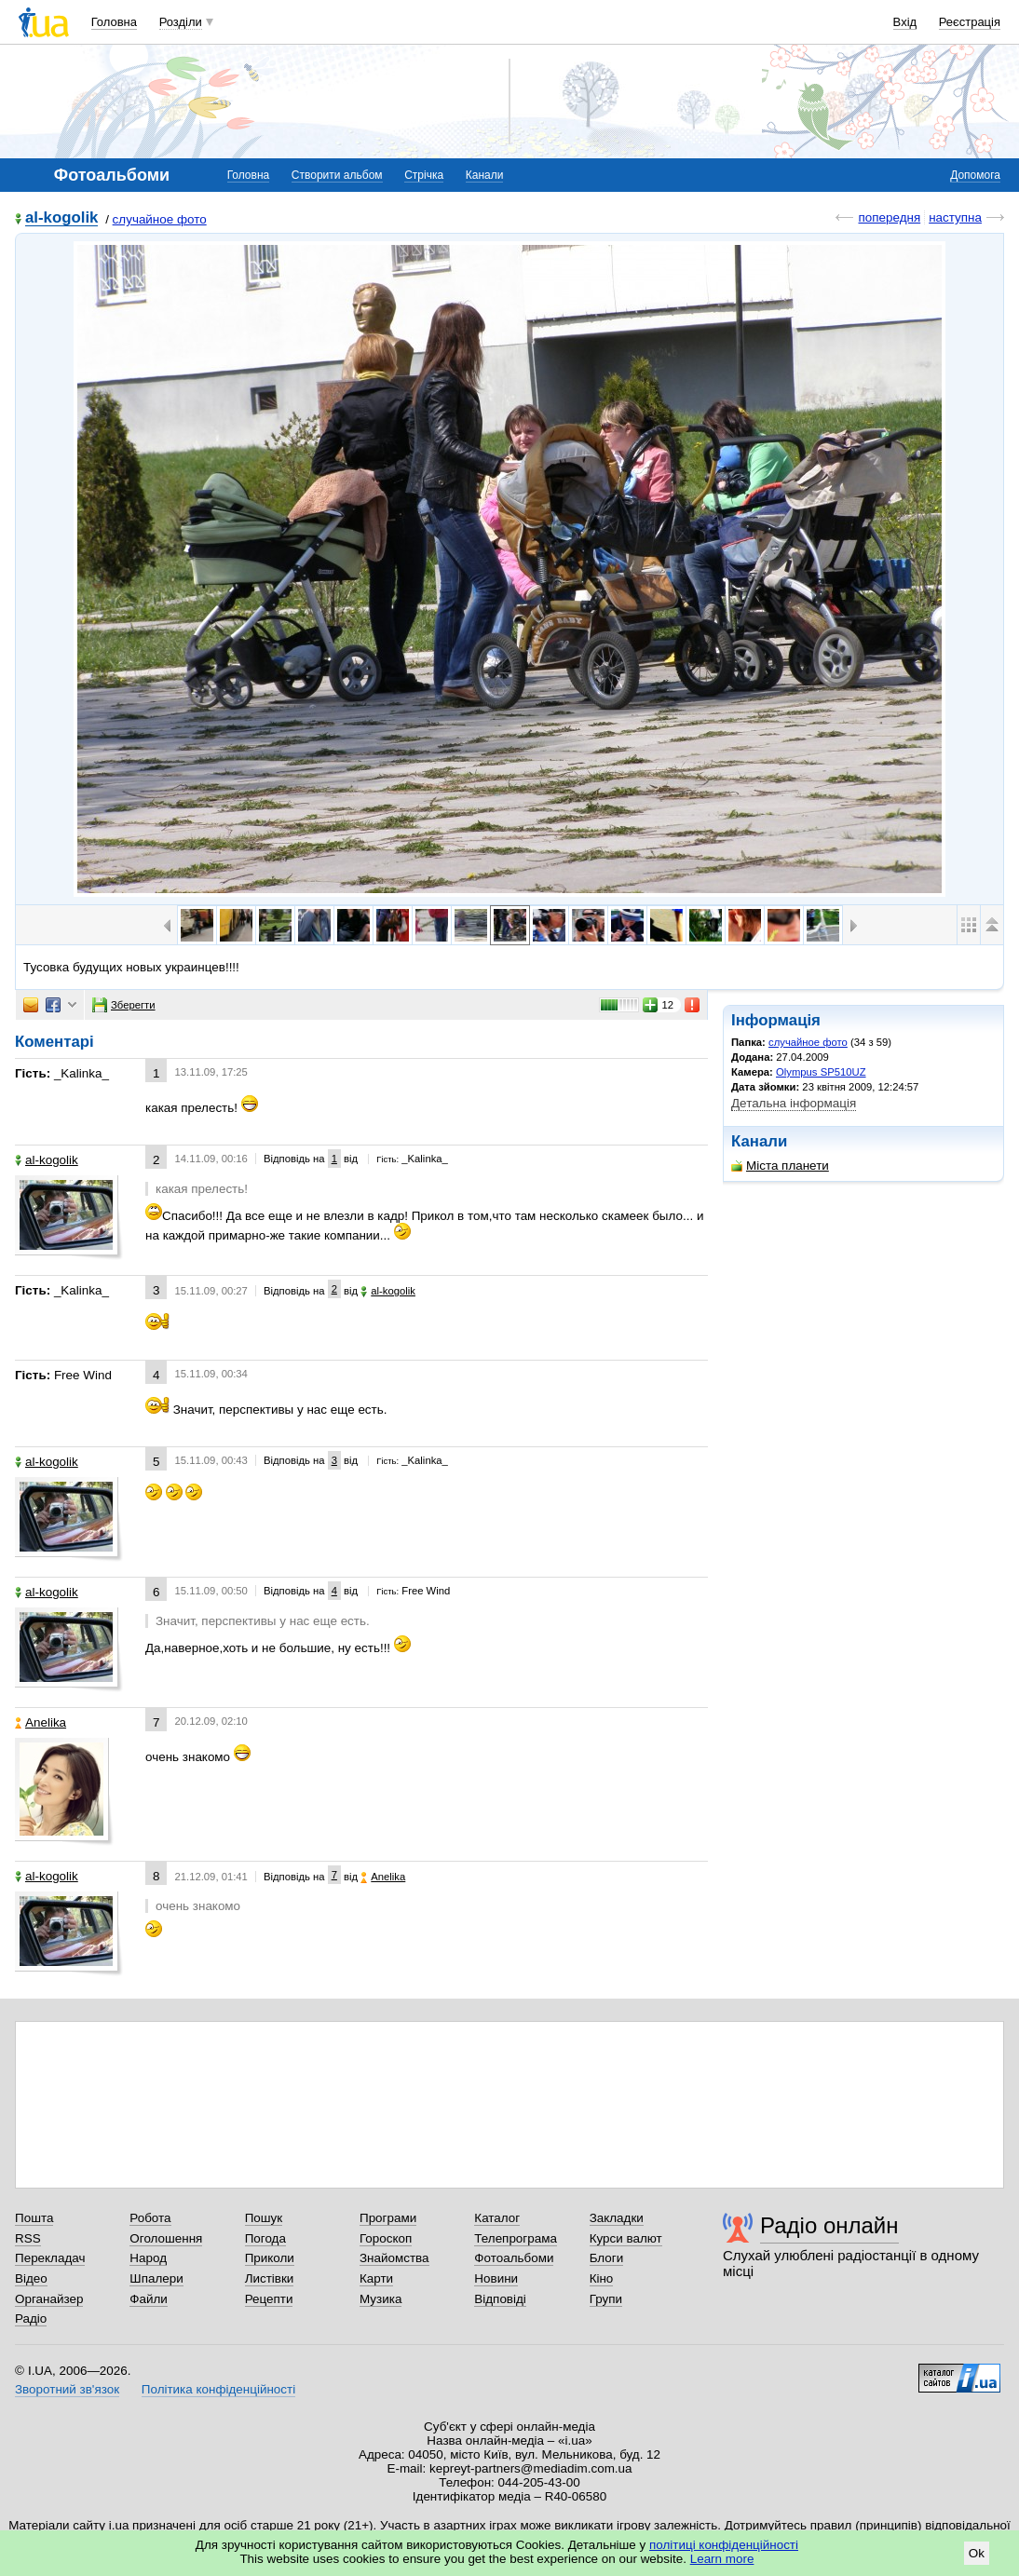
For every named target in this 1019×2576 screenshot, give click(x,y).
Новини (496, 2278)
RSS (28, 2238)
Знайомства (394, 2258)
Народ (148, 2258)
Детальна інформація (793, 1103)
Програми (388, 2218)
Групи (606, 2299)
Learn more (722, 2559)
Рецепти (269, 2299)
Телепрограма (515, 2238)
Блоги (607, 2258)
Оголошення (165, 2238)
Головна (114, 22)
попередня (889, 217)
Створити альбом (337, 175)
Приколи (269, 2258)
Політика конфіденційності (218, 2389)
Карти (376, 2278)
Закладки (617, 2218)
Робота (149, 2218)
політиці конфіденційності (723, 2545)
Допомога (975, 175)
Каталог (497, 2218)
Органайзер (49, 2299)
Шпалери (156, 2278)
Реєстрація (969, 22)
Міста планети (780, 1166)
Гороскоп (386, 2238)
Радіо (31, 2318)
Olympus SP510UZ (821, 1072)
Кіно (602, 2278)
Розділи (180, 22)
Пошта (34, 2218)
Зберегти (124, 1004)
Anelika (40, 1722)
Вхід (905, 22)
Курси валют (626, 2238)
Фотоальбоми (513, 2258)
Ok (977, 2553)
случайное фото (160, 219)
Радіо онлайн (829, 2225)
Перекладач (50, 2258)
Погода (265, 2238)
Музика (380, 2299)
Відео (31, 2278)
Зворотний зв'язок (67, 2389)
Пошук (264, 2218)
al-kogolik (61, 218)
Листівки (269, 2278)
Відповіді (500, 2299)
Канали (485, 175)
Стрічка (423, 175)
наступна (955, 217)
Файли (148, 2299)
